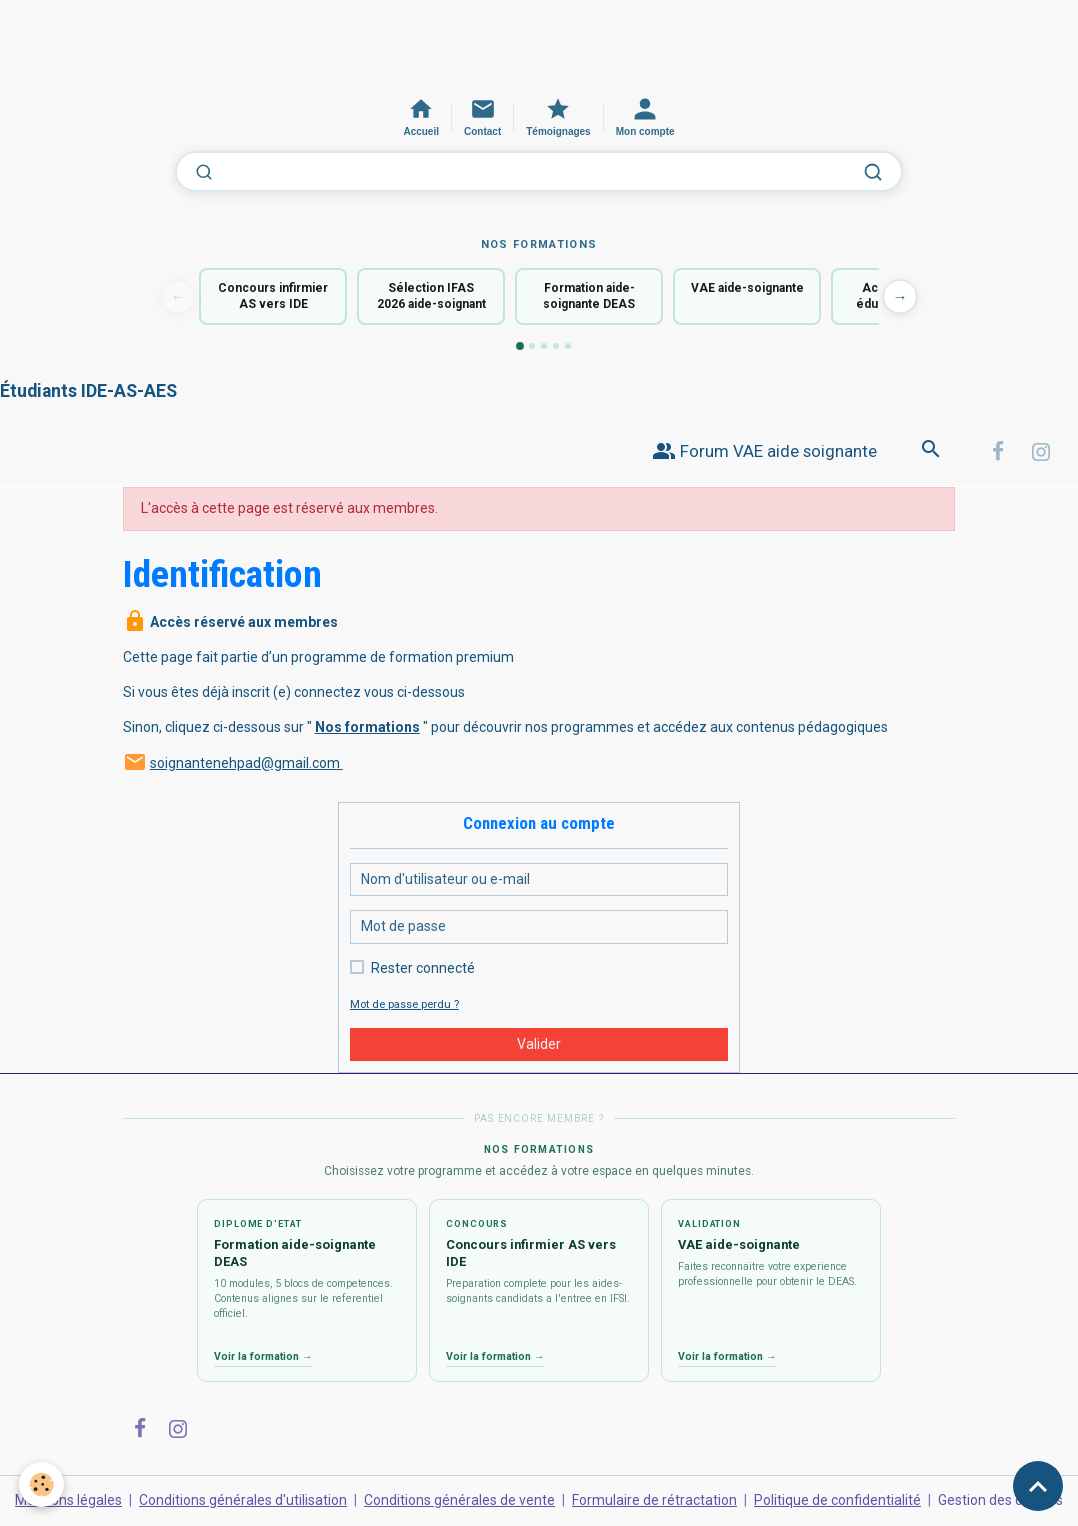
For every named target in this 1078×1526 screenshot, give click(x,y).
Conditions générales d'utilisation (243, 1500)
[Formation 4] (556, 346)
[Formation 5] (568, 346)
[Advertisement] (364, 45)
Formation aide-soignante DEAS (589, 296)
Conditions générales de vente (459, 1500)
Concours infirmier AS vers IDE (273, 296)
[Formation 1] (520, 346)
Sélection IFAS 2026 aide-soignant (431, 296)
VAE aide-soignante (747, 288)
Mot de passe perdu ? (404, 1004)
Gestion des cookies (1000, 1500)
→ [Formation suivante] (900, 296)
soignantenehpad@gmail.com (246, 763)
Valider (539, 1044)
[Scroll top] (1038, 1486)
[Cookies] (42, 1484)
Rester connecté (423, 968)
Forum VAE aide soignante (764, 451)
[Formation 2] (532, 346)
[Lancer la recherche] (873, 172)
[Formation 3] (544, 346)
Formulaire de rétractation (654, 1500)
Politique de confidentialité (837, 1500)
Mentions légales (68, 1500)
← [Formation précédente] (178, 296)
